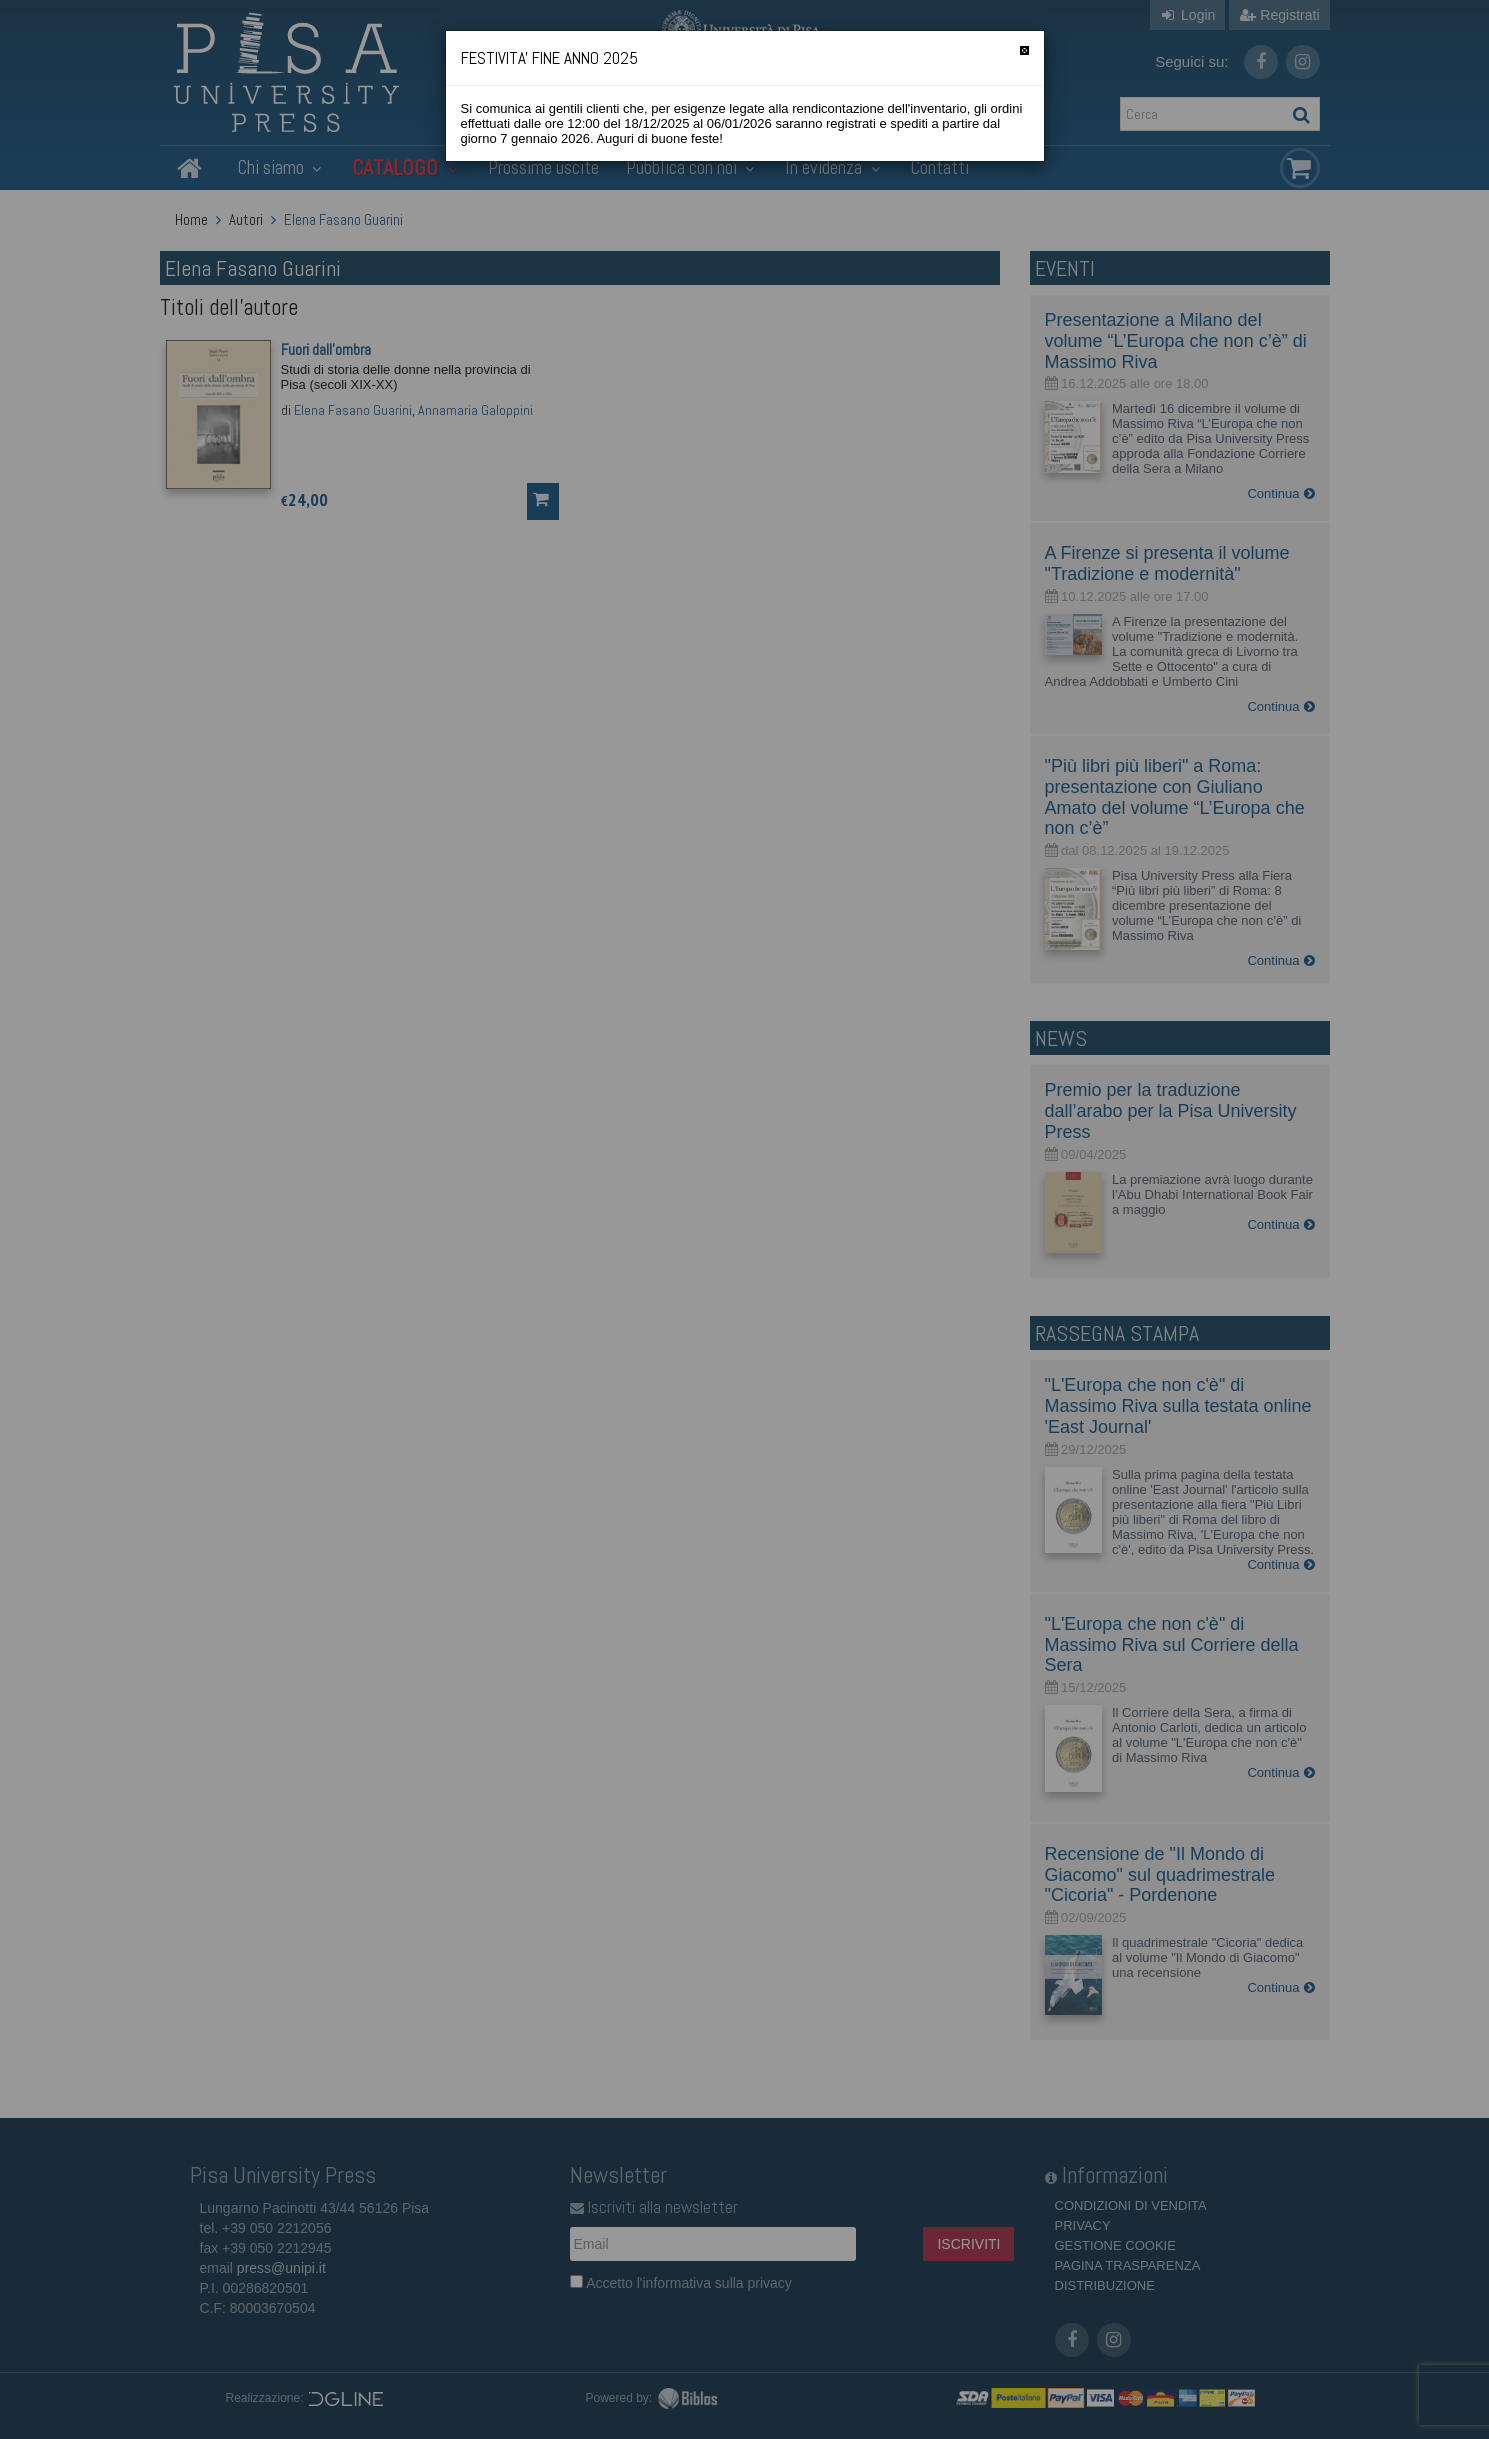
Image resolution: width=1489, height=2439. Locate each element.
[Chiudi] (1024, 50)
